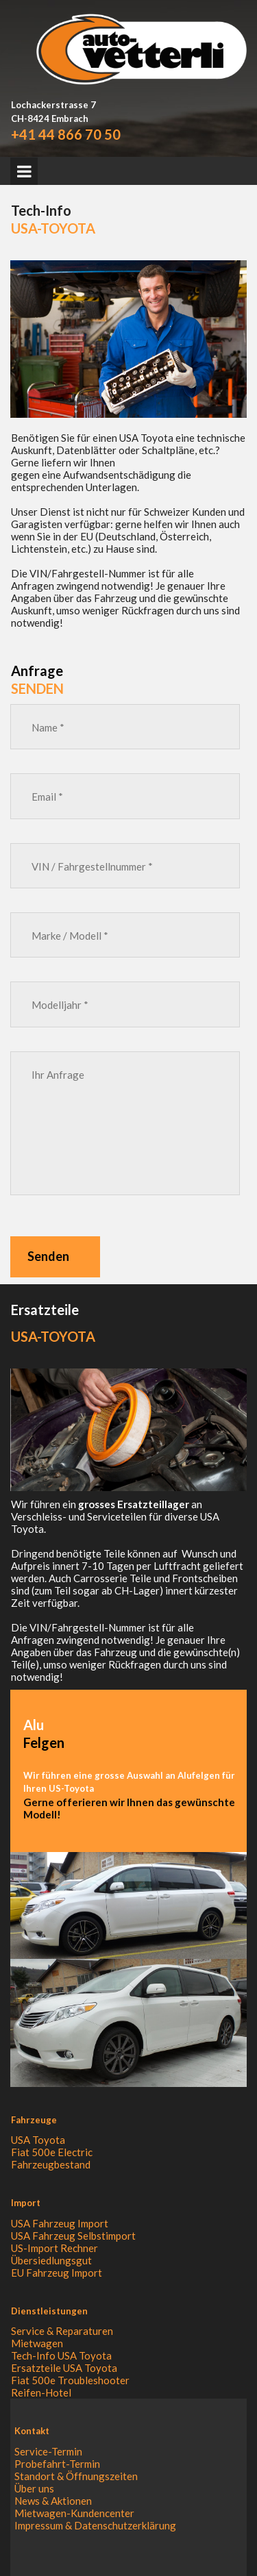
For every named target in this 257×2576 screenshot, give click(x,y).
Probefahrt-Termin (57, 2464)
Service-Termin (48, 2451)
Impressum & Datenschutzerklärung (95, 2525)
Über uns (34, 2488)
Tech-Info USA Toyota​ (61, 2355)
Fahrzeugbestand (50, 2164)
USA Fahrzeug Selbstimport (73, 2235)
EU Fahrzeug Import (56, 2272)
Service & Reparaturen (62, 2331)
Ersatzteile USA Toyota (64, 2368)
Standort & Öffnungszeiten (76, 2476)
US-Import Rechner (54, 2248)
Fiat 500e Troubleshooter (70, 2380)
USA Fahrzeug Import (59, 2223)
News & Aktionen (53, 2500)
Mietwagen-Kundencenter (74, 2513)
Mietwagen (37, 2343)
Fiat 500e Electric (52, 2152)
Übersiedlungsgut (51, 2260)
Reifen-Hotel (41, 2392)
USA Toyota (38, 2140)
